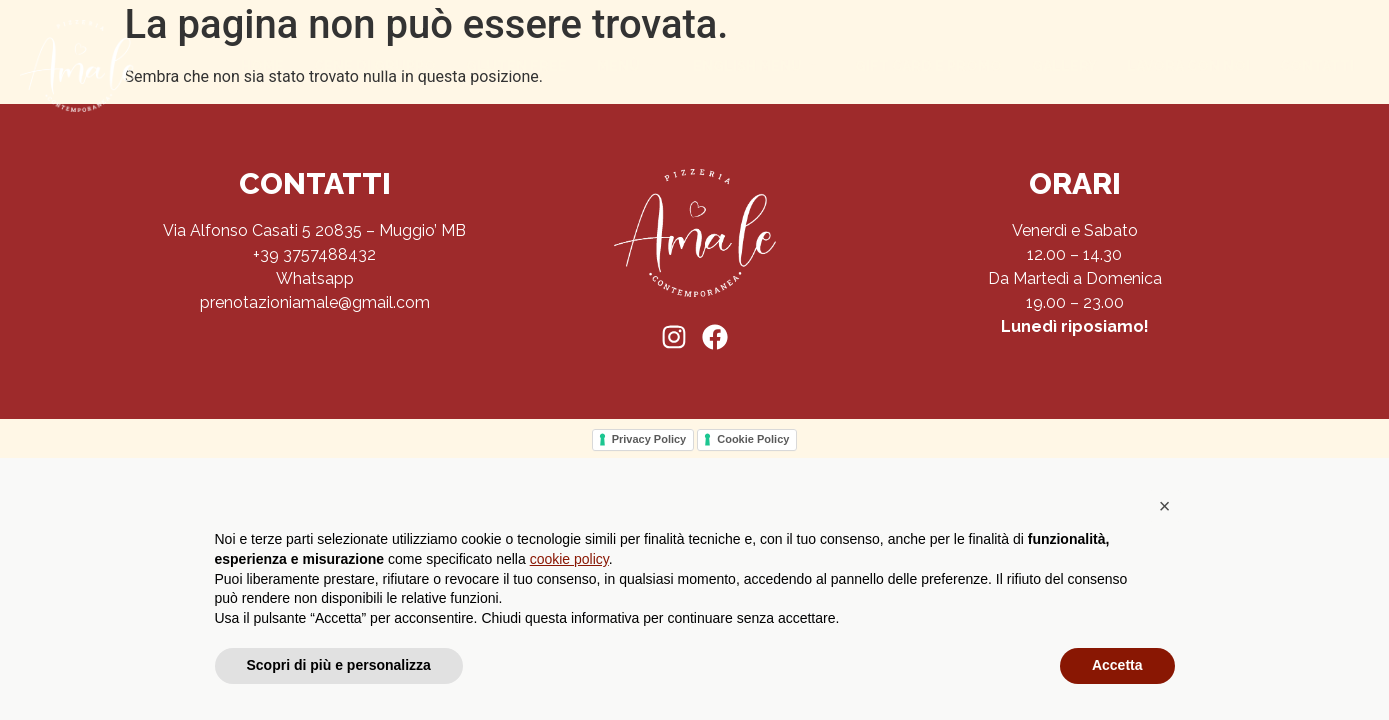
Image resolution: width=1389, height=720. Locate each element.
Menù (627, 66)
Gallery (1064, 66)
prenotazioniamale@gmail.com (315, 302)
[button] (1165, 506)
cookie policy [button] (569, 559)
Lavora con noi (1188, 66)
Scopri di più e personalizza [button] (339, 665)
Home (262, 66)
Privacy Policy (649, 439)
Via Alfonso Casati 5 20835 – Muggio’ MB (314, 230)
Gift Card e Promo (928, 66)
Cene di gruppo (375, 66)
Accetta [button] (1117, 665)
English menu (756, 66)
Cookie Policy (753, 439)
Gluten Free (516, 66)
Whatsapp (315, 278)
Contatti (1317, 66)
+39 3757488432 (314, 254)
